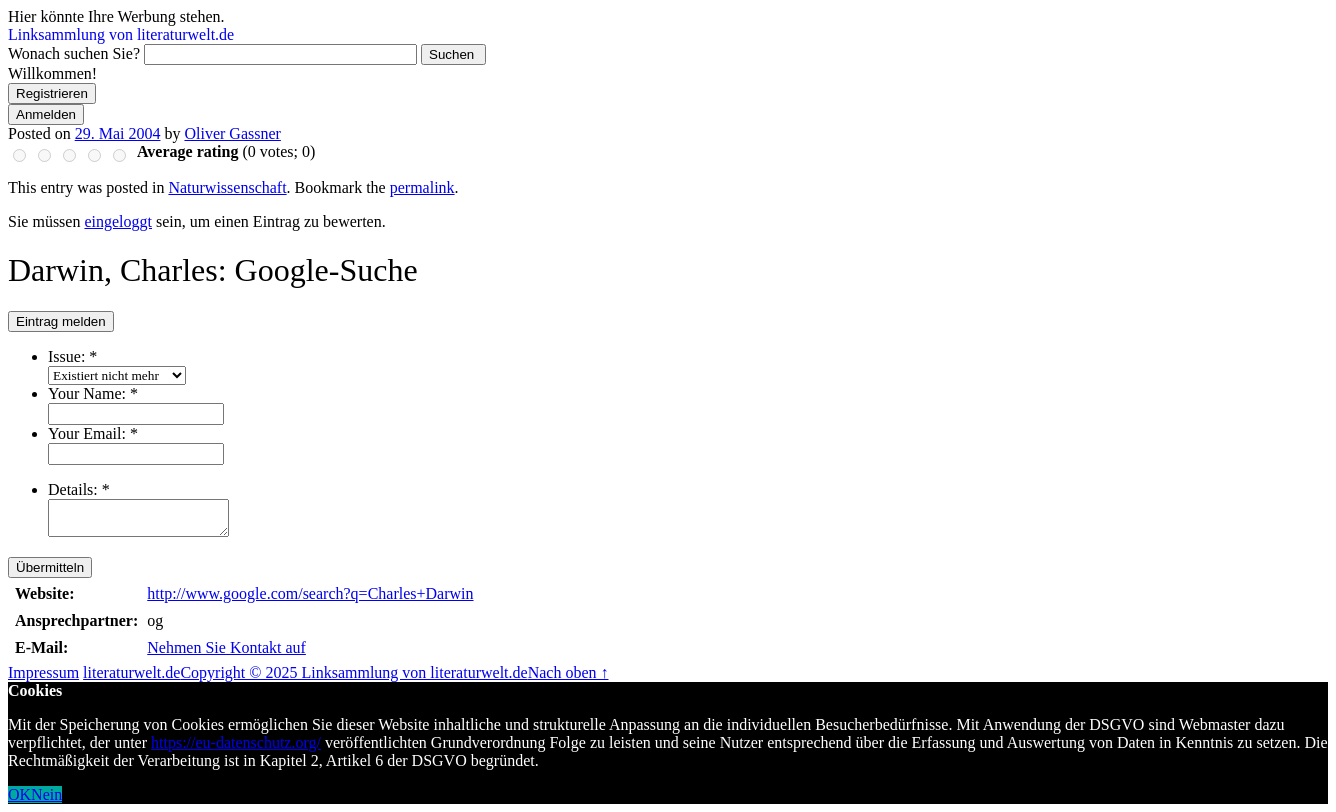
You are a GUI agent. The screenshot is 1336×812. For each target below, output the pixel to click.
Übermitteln (50, 567)
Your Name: (93, 393)
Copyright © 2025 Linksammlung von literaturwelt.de (353, 672)
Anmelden (46, 114)
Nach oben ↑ (568, 672)
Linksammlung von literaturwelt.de (121, 34)
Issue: (72, 356)
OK (19, 794)
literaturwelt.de (131, 672)
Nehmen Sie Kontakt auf (226, 647)
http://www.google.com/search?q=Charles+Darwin (310, 593)
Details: (79, 489)
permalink (422, 187)
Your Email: (93, 433)
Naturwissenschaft (227, 187)
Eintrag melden (61, 321)
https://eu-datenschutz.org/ (236, 742)
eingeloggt (118, 221)
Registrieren (52, 93)
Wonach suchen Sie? (74, 53)
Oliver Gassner (232, 133)
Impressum (43, 672)
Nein (46, 794)
